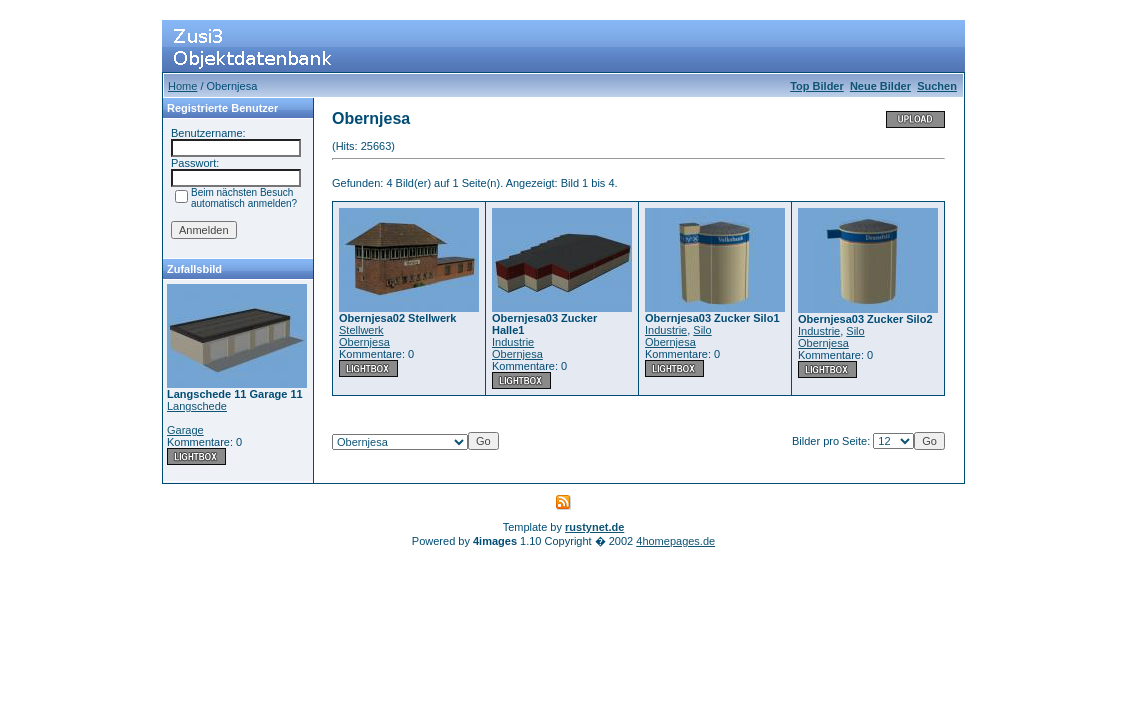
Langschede (197, 406)
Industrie (513, 342)
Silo (702, 330)
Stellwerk (361, 330)
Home (182, 86)
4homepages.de (675, 541)
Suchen (937, 86)
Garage (185, 430)
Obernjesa (364, 342)
